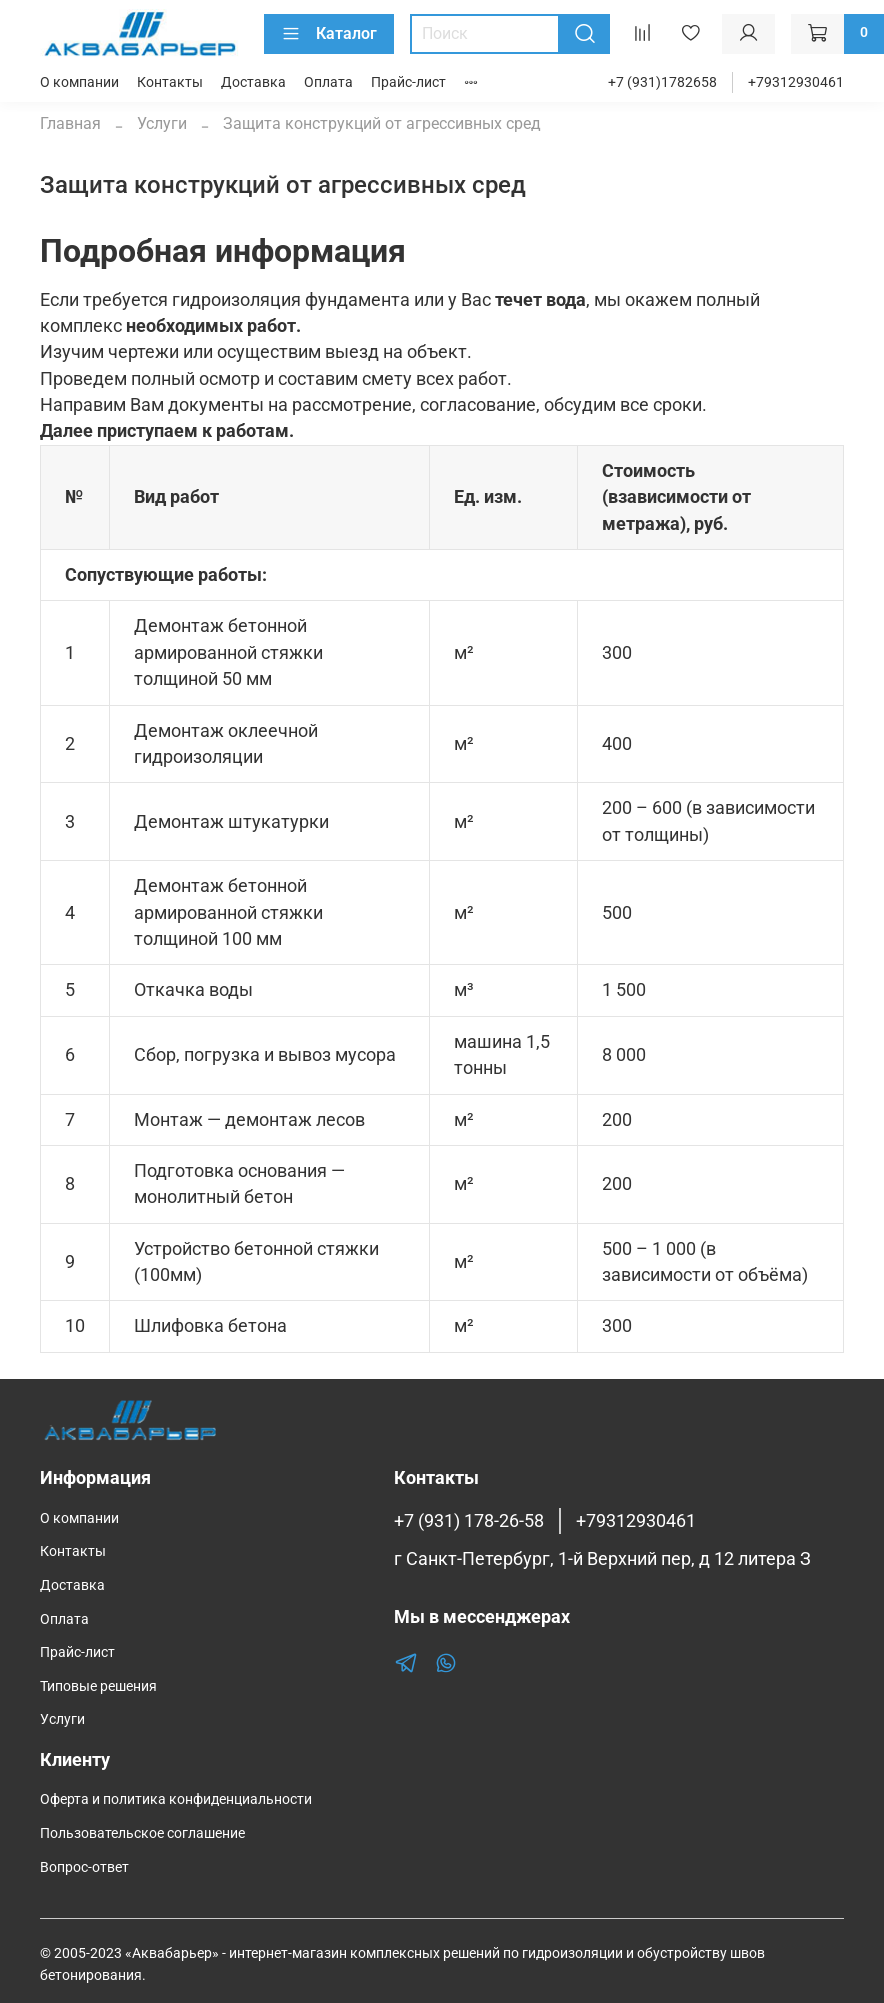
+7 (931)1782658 (662, 82)
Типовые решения (98, 1686)
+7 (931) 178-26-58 (469, 1521)
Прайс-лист (408, 82)
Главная (70, 123)
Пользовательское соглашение (142, 1833)
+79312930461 (796, 82)
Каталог (329, 34)
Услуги (162, 123)
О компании (79, 82)
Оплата (328, 82)
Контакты (170, 82)
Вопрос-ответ (84, 1867)
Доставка (253, 82)
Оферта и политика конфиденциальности (176, 1799)
